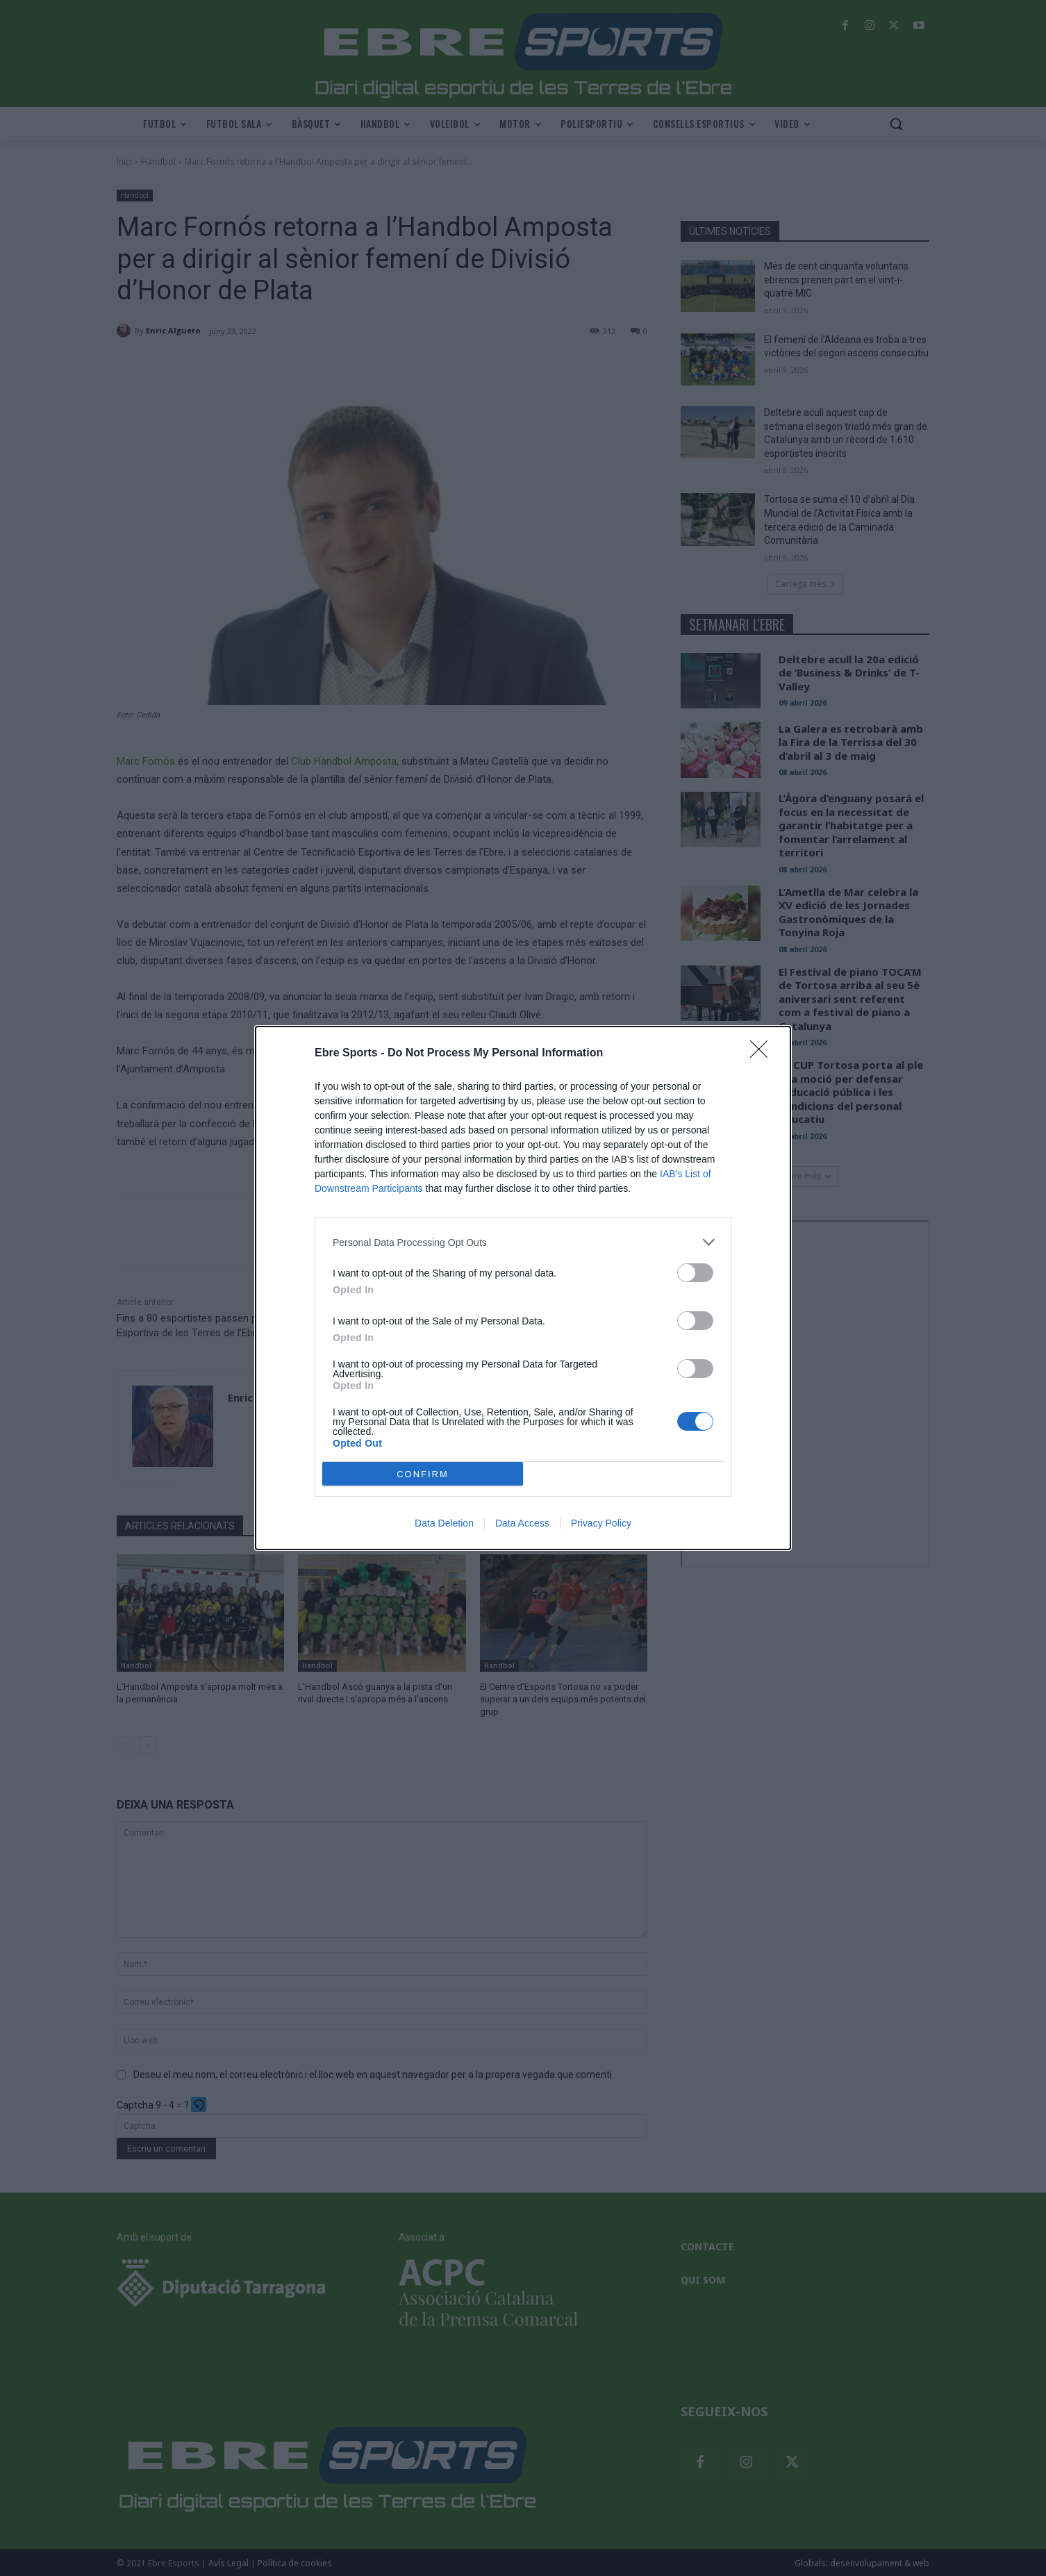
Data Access (522, 1523)
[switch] (695, 1272)
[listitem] (523, 1242)
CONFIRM (423, 1474)
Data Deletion (444, 1523)
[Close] (763, 1053)
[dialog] (523, 1288)
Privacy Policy (601, 1523)
